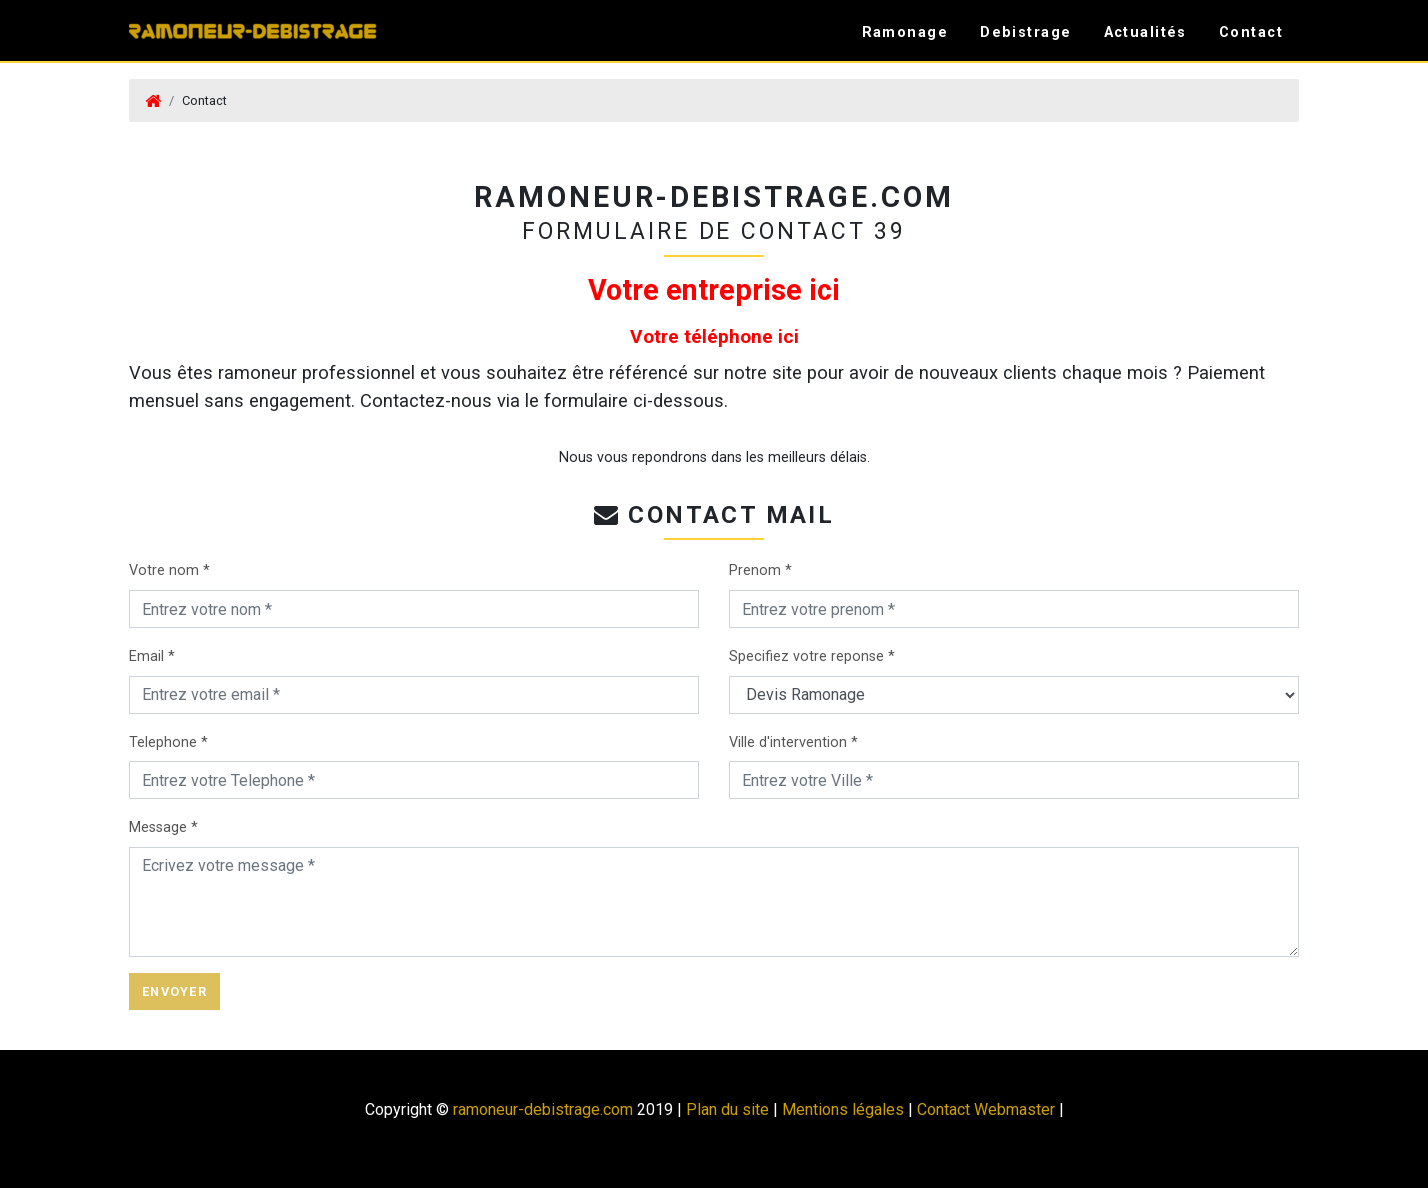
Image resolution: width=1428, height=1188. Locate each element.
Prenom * (760, 570)
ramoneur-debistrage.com (543, 1109)
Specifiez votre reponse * (812, 656)
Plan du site (727, 1109)
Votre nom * (169, 570)
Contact (1251, 32)
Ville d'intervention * (793, 742)
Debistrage (1025, 32)
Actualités (1145, 32)
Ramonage (905, 32)
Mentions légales (843, 1109)
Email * (152, 656)
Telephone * (168, 742)
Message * (163, 827)
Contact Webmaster (986, 1109)
